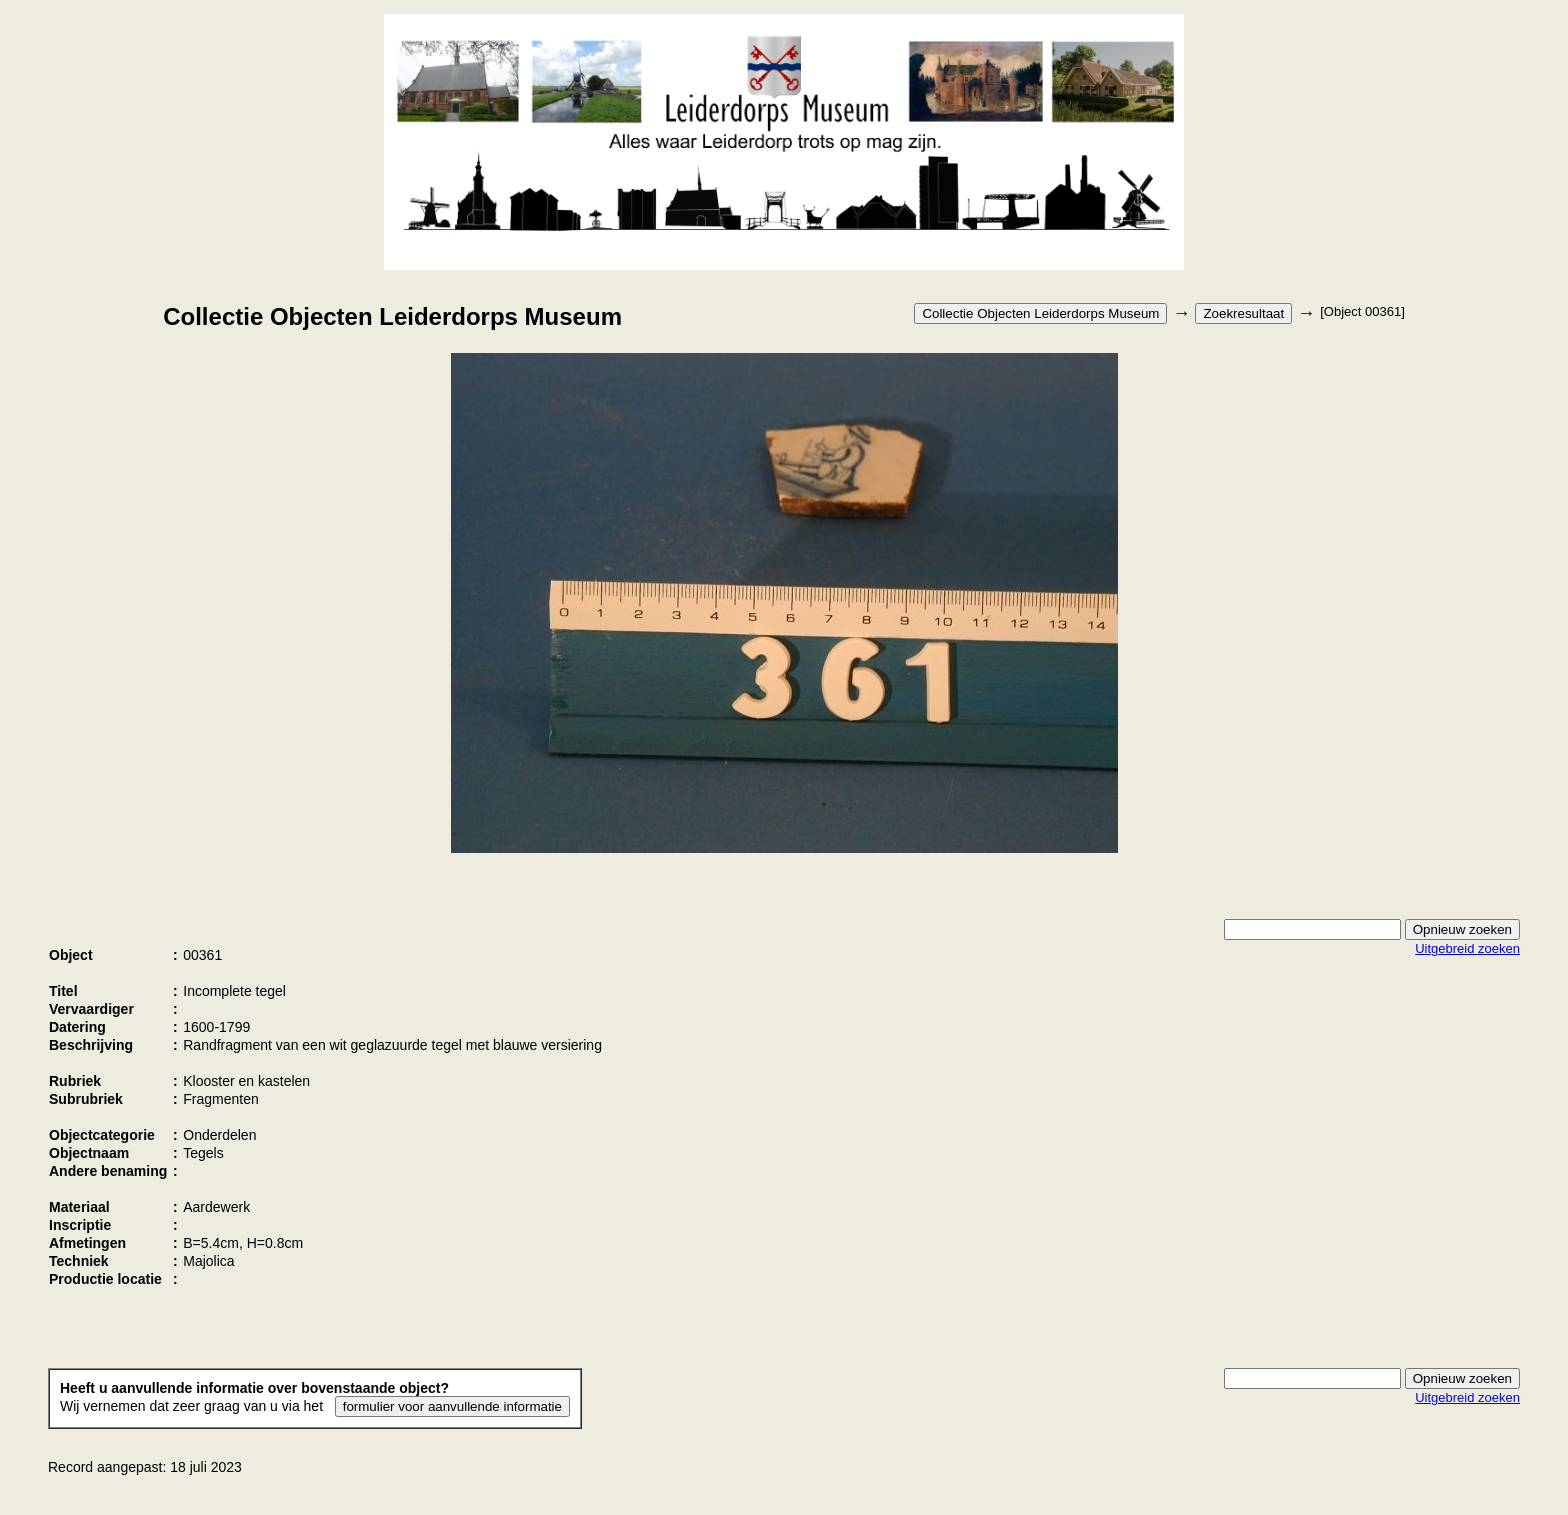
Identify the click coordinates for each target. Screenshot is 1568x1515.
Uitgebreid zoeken (1467, 948)
